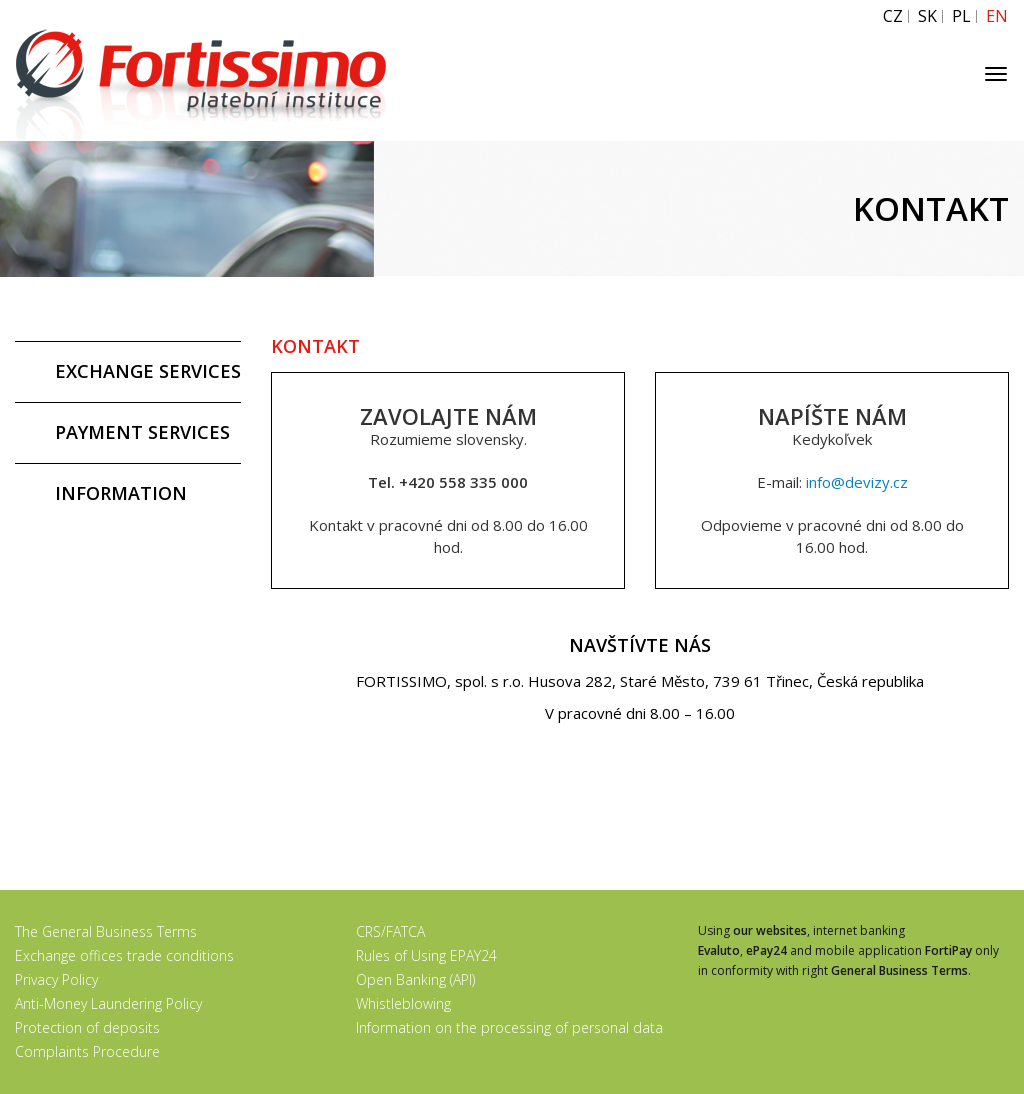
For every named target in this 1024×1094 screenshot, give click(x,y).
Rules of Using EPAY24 (426, 955)
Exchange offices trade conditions (124, 955)
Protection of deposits (87, 1027)
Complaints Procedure (87, 1051)
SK (927, 16)
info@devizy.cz (857, 482)
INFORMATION (121, 493)
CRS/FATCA (390, 931)
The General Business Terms (106, 931)
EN (997, 16)
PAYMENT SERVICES (142, 432)
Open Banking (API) (415, 979)
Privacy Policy (56, 979)
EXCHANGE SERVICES (148, 371)
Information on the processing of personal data (509, 1027)
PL (961, 16)
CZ (893, 16)
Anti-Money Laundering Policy (108, 1003)
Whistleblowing (403, 1003)
